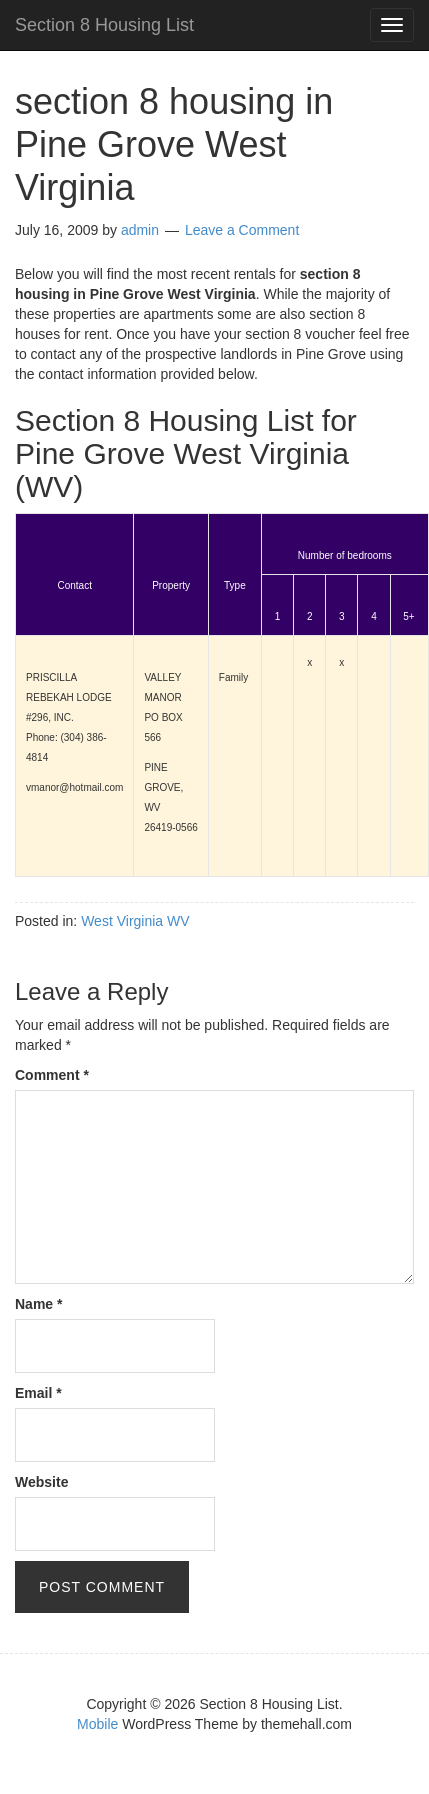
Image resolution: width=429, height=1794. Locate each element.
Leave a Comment (242, 230)
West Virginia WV (135, 921)
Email (38, 1393)
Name (38, 1304)
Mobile (97, 1724)
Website (41, 1482)
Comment (52, 1075)
